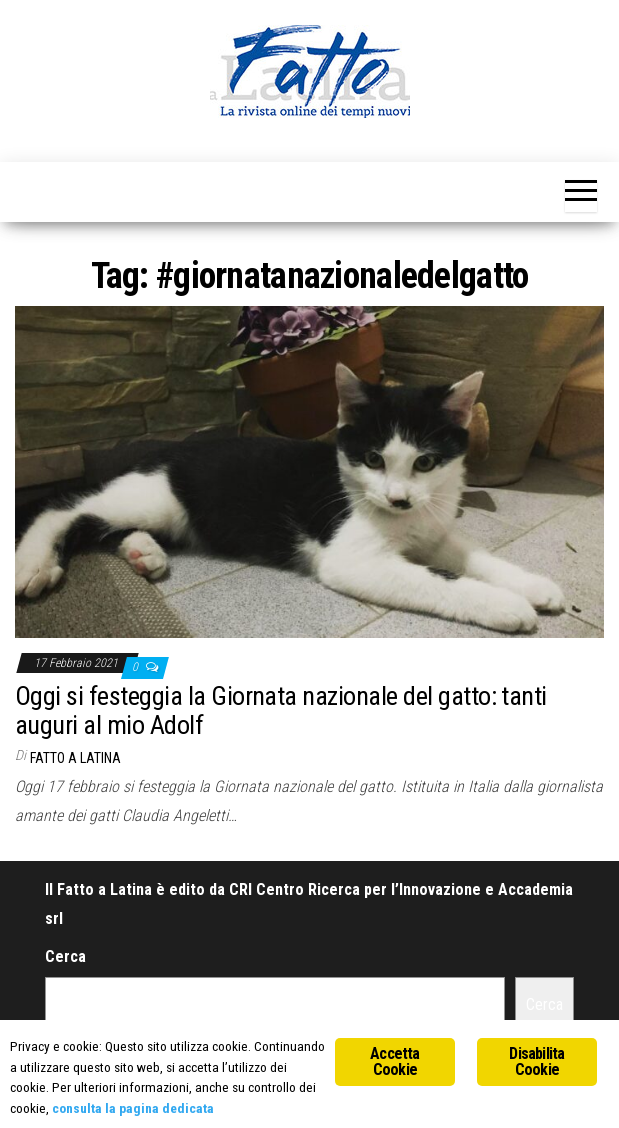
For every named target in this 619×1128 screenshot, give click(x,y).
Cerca (65, 956)
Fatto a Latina (75, 758)
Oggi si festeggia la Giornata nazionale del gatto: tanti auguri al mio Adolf (281, 710)
